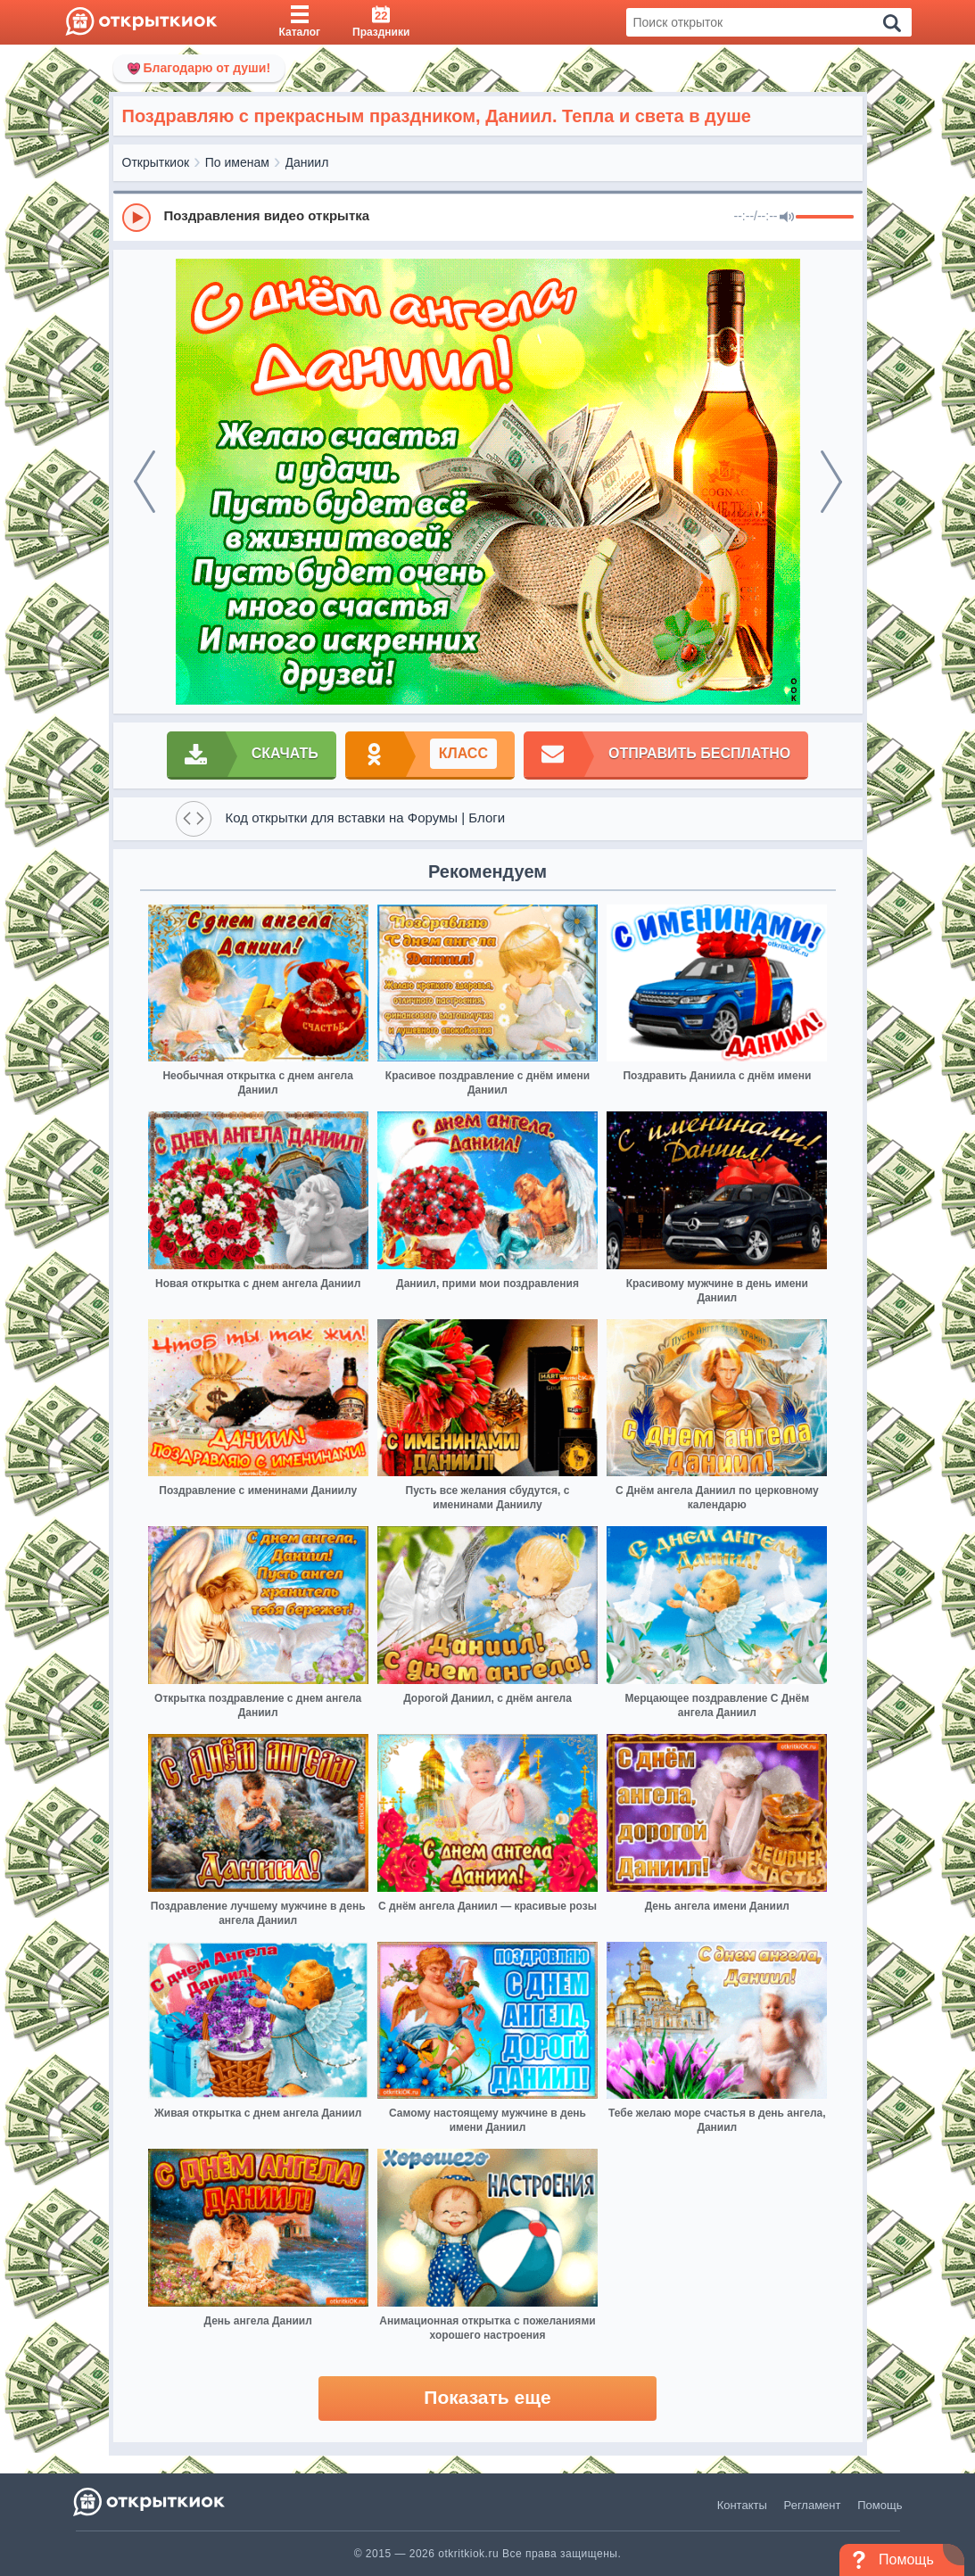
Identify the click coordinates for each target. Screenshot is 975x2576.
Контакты (742, 2505)
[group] (488, 217)
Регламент (812, 2505)
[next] (831, 482)
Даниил (307, 162)
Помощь (879, 2505)
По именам (237, 162)
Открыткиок (156, 162)
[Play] (136, 217)
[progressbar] (825, 217)
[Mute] (787, 218)
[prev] (144, 482)
